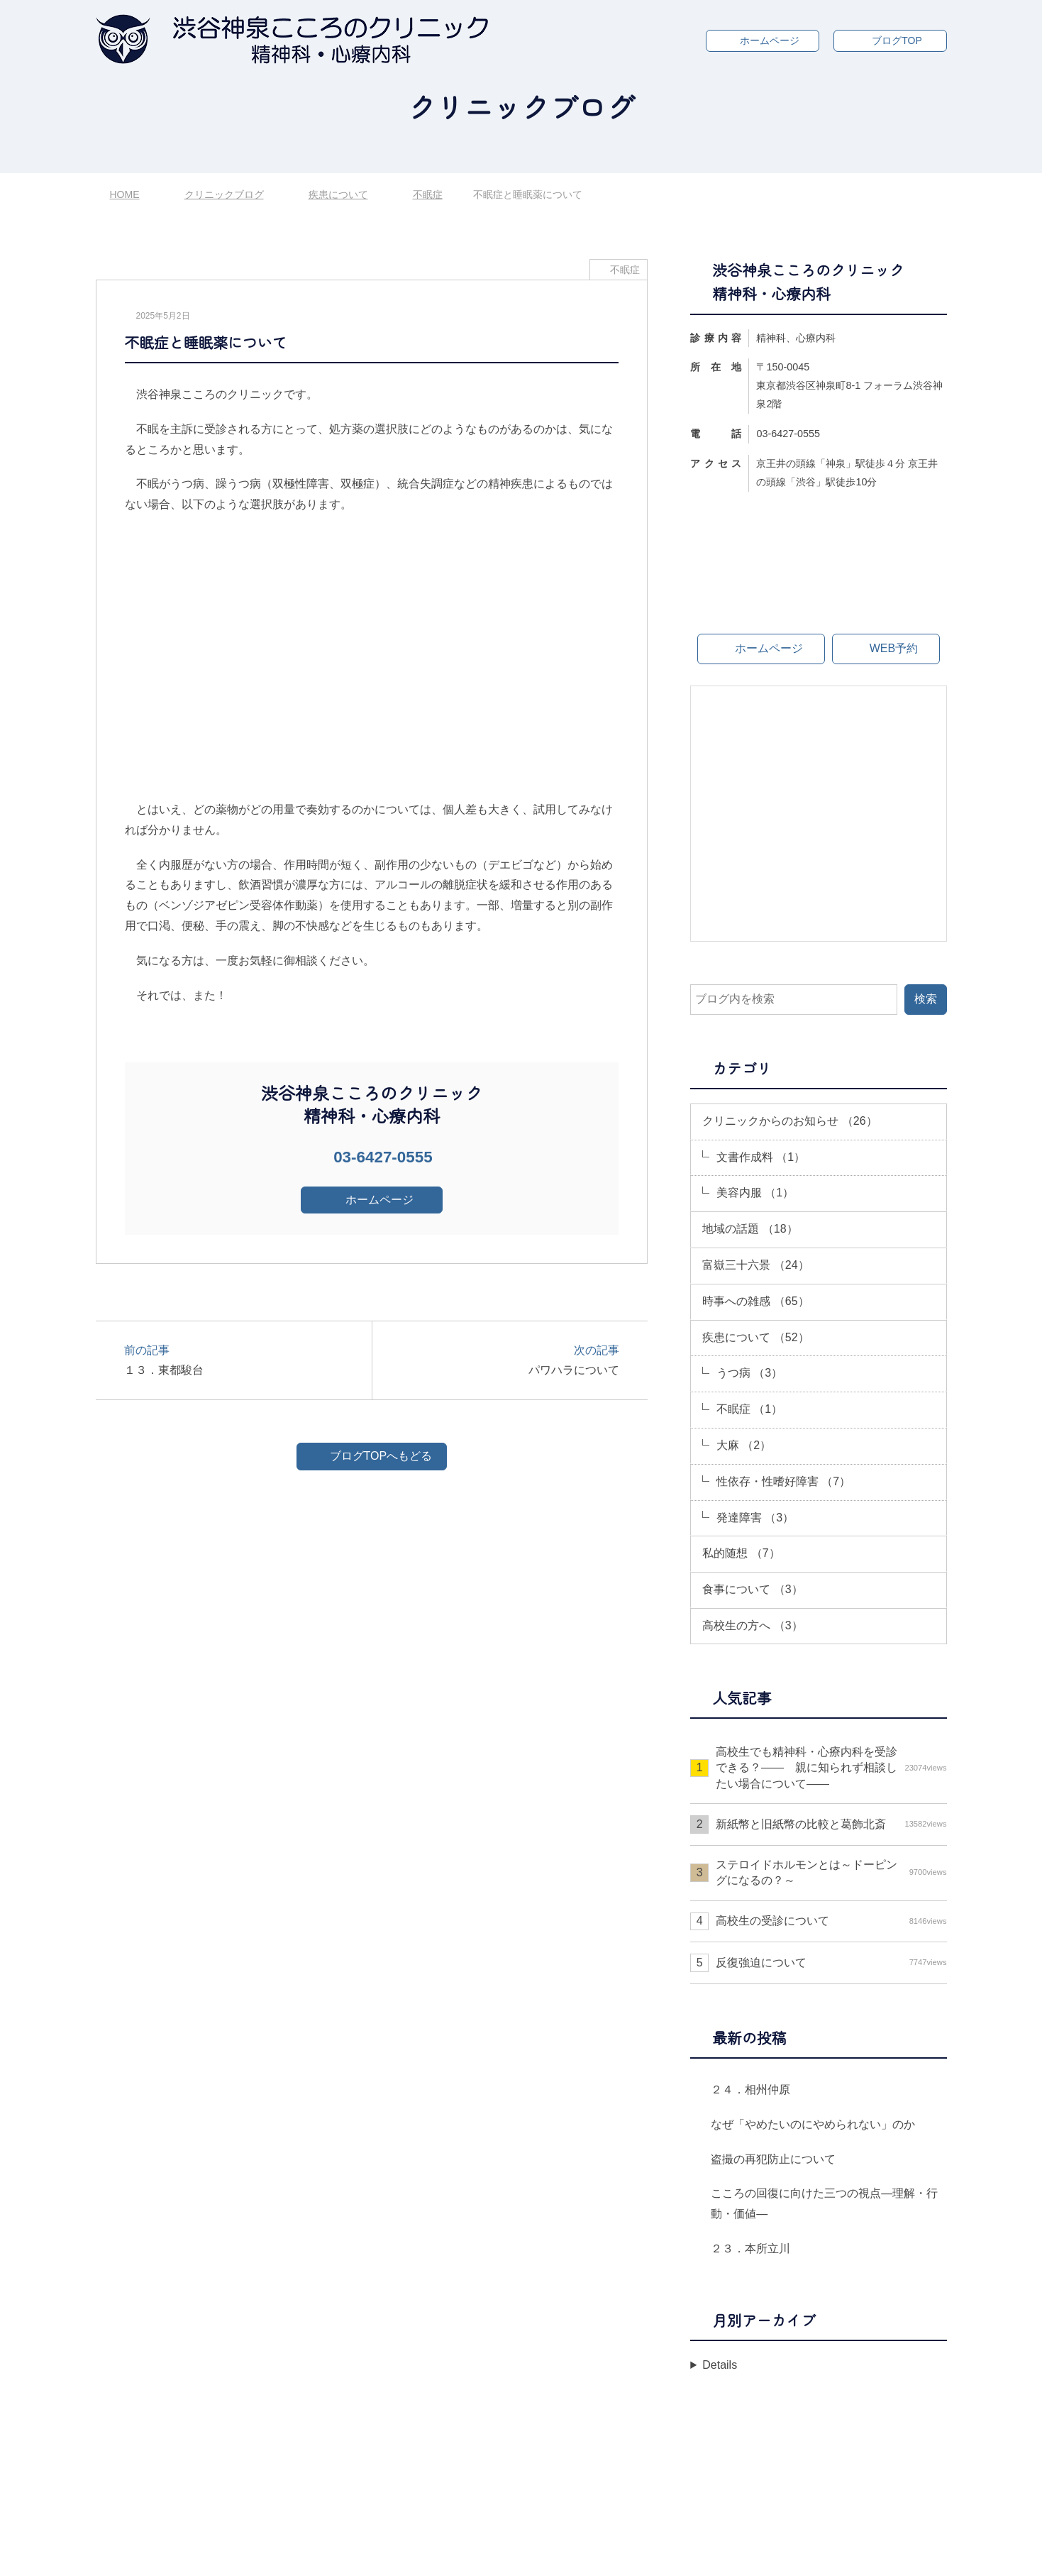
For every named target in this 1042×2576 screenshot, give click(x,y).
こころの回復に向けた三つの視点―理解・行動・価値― (824, 2203)
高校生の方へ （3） (752, 1625)
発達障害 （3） (755, 1518)
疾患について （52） (755, 1337)
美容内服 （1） (755, 1193)
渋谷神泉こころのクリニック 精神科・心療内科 (525, 2554)
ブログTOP (897, 40)
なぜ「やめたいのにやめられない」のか (813, 2124)
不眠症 (428, 194)
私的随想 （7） (741, 1553)
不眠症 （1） (749, 1409)
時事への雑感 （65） (755, 1301)
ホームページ (769, 40)
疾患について (338, 194)
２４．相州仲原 (750, 2090)
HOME (125, 194)
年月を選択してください (760, 2373)
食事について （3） (752, 1589)
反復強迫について (831, 1962)
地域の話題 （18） (749, 1229)
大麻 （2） (743, 1445)
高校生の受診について (831, 1921)
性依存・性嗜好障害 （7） (783, 1481)
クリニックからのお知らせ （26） (789, 1121)
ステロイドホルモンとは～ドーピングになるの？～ (831, 1872)
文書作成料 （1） (760, 1157)
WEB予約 (894, 648)
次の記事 (503, 1361)
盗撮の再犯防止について (773, 2159)
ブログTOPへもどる (381, 1456)
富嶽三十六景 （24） (755, 1265)
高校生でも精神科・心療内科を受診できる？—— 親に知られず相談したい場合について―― (831, 1768)
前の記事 (241, 1361)
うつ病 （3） (749, 1373)
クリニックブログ (224, 194)
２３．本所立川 (750, 2248)
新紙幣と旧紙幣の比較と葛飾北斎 (831, 1824)
